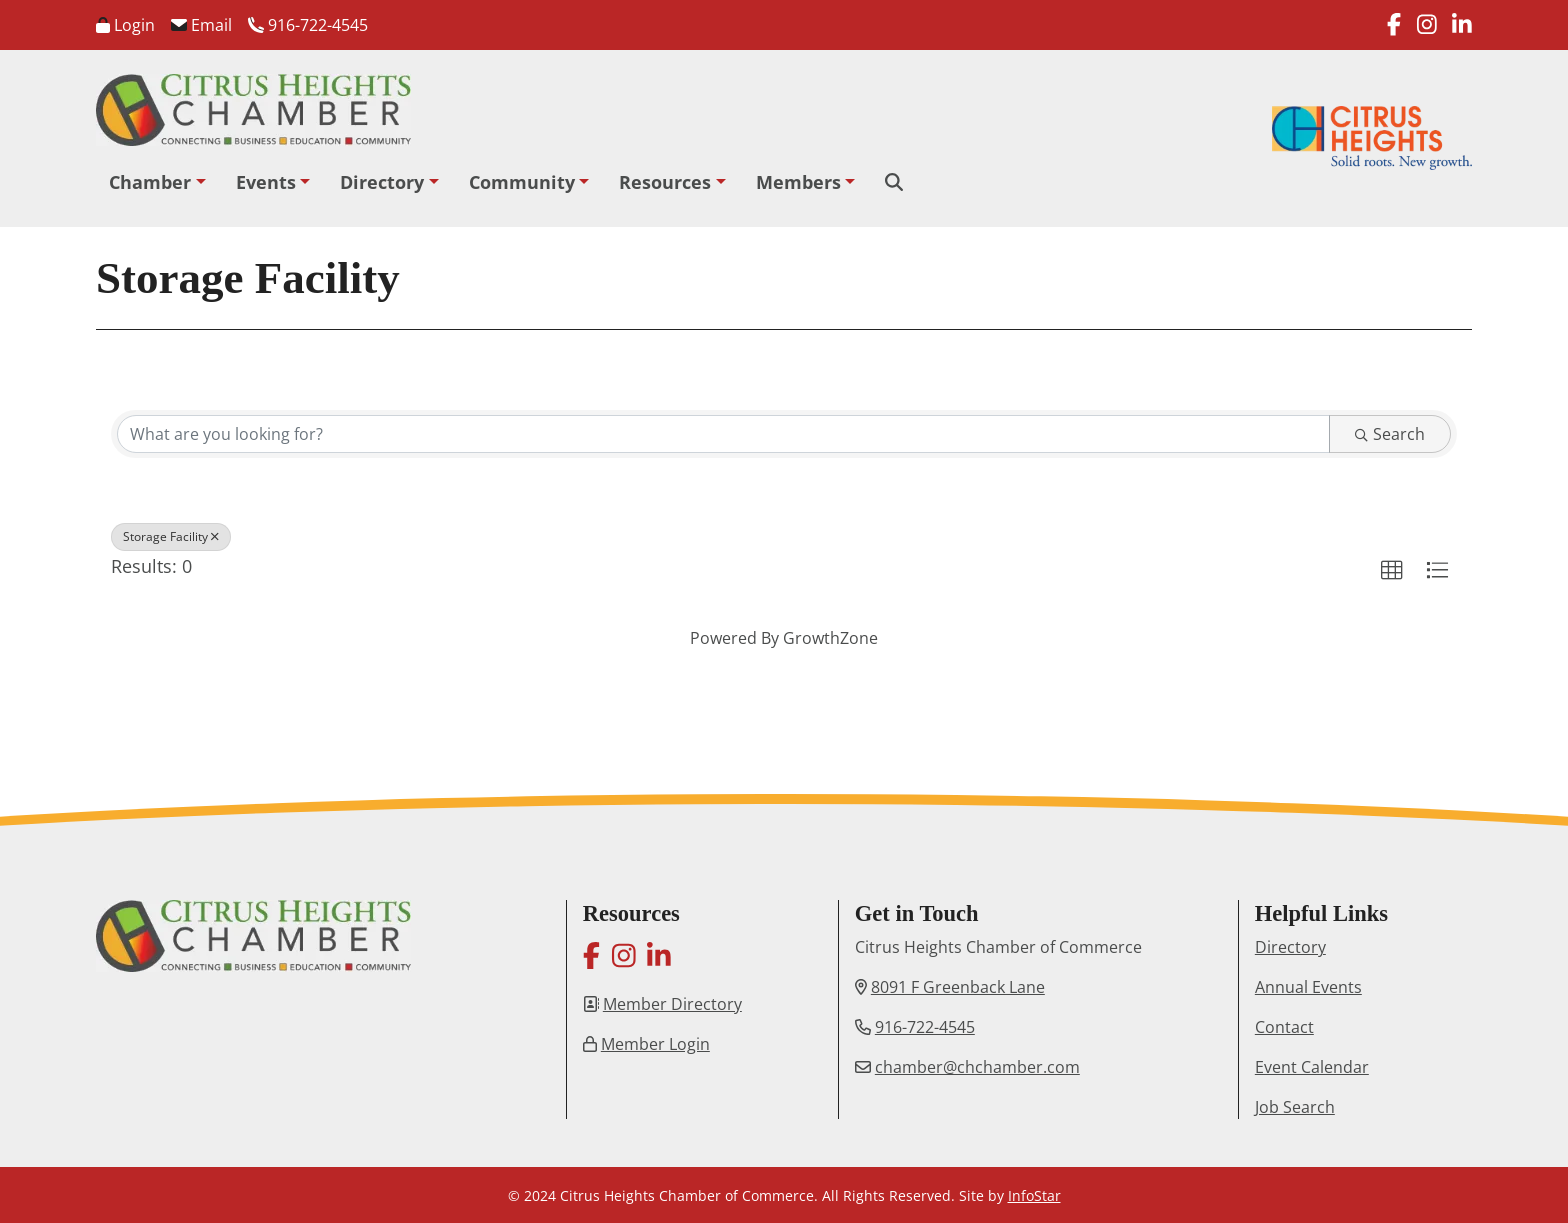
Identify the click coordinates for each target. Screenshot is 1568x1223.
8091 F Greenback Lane (958, 987)
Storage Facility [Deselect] (171, 536)
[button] (1392, 571)
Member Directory (672, 1004)
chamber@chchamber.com (977, 1067)
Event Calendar (1312, 1067)
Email (201, 25)
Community (522, 182)
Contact (1284, 1027)
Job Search (1295, 1107)
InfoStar (1034, 1195)
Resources (665, 182)
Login (125, 25)
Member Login (655, 1044)
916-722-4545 (308, 25)
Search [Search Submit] (1390, 434)
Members (798, 182)
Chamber (150, 182)
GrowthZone (830, 638)
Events (266, 182)
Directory (382, 182)
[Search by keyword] (723, 434)
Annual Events (1308, 987)
